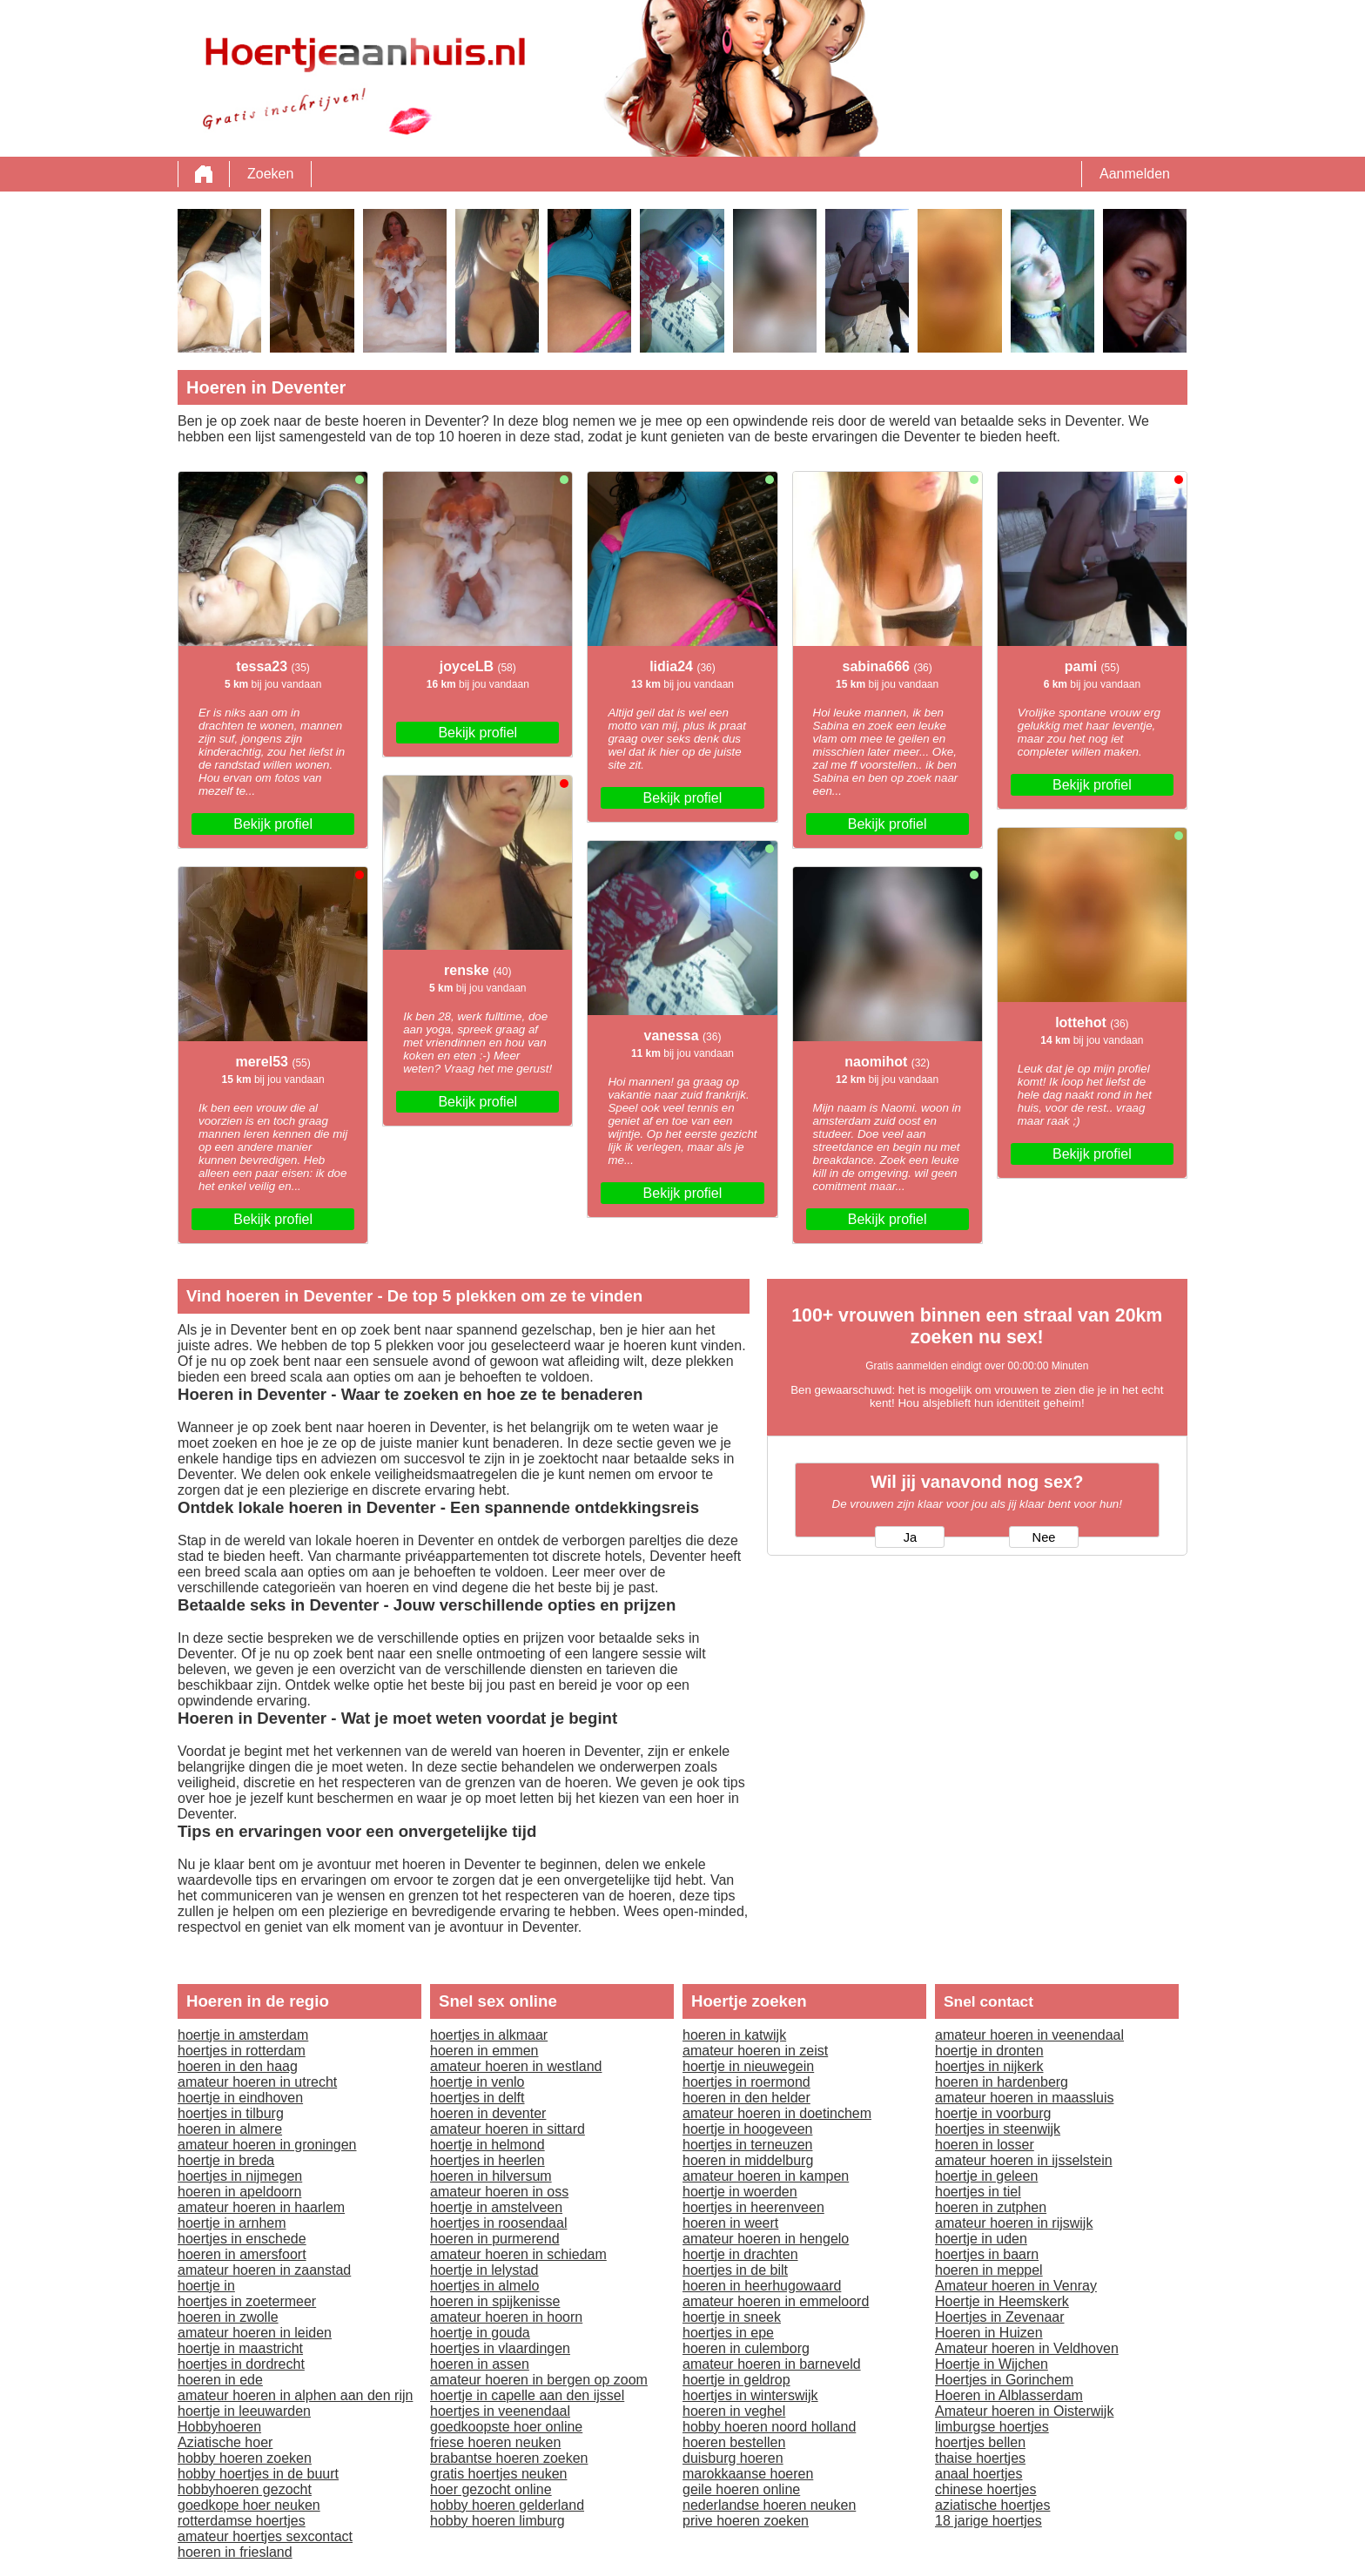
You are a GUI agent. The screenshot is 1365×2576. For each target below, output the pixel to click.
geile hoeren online (741, 2489)
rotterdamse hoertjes (242, 2520)
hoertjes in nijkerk (989, 2066)
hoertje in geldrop (736, 2379)
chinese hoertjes (986, 2489)
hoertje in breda (226, 2160)
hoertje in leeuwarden (244, 2411)
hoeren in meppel (989, 2270)
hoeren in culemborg (746, 2348)
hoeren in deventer (488, 2113)
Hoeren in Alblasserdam (1009, 2395)
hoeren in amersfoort (242, 2254)
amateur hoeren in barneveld (771, 2364)
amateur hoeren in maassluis (1024, 2097)
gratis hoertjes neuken (498, 2473)
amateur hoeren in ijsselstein (1024, 2160)
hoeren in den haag (238, 2066)
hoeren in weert (730, 2223)
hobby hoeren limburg (497, 2520)
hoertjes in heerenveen (753, 2207)
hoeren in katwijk (734, 2035)
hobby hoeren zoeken (245, 2458)
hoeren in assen (479, 2364)
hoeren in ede (220, 2379)
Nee (1044, 1537)
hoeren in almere (230, 2129)
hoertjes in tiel (978, 2191)
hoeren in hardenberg (1001, 2082)
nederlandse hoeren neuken (769, 2505)
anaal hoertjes (979, 2473)
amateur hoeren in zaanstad (264, 2270)
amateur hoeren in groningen (267, 2144)
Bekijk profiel (273, 824)
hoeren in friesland (235, 2552)
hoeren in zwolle (228, 2317)
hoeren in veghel (733, 2411)
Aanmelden (1134, 173)
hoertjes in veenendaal (500, 2411)
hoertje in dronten (989, 2050)
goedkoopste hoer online (506, 2426)
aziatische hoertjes (993, 2505)
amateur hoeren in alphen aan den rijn (295, 2395)
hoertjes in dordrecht (241, 2364)
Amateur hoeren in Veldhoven (1027, 2348)
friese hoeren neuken (495, 2442)
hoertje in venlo (477, 2082)
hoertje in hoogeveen (747, 2129)
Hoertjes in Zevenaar (1000, 2317)
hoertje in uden (981, 2238)
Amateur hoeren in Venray (1016, 2285)
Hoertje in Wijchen (991, 2364)
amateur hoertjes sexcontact (265, 2536)
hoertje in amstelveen (496, 2207)
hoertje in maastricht (240, 2348)
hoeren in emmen (484, 2050)
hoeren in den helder (746, 2097)
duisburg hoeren (732, 2458)
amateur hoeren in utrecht (257, 2082)
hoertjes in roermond (746, 2082)
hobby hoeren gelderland (507, 2505)
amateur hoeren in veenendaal (1029, 2035)
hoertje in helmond (487, 2144)
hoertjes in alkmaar (489, 2035)
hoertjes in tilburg (231, 2113)
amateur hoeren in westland (516, 2066)
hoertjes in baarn (987, 2254)
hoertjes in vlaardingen (500, 2348)
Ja (910, 1537)
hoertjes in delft (477, 2097)
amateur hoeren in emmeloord (775, 2301)
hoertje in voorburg (993, 2113)
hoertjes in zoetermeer (247, 2301)
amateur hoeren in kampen (765, 2176)
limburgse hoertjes (992, 2426)
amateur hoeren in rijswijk (1014, 2223)
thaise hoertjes (980, 2458)
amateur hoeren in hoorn (506, 2317)
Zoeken (270, 173)
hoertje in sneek (731, 2317)
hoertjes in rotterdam (242, 2050)
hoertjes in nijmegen (240, 2176)
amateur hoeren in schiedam (518, 2254)
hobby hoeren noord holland (769, 2426)
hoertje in (206, 2285)
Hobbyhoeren (219, 2426)
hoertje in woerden (739, 2191)
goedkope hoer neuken (249, 2505)
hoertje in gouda (480, 2332)
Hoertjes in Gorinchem (1004, 2379)
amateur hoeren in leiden (255, 2332)
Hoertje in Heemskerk (1002, 2301)
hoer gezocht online (491, 2489)
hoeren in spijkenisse (495, 2301)
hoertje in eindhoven (240, 2097)
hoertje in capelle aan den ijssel (527, 2395)
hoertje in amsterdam (243, 2035)
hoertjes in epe (728, 2332)
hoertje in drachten (740, 2254)
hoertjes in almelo (484, 2285)
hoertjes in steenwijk (997, 2129)
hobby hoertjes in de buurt (258, 2473)
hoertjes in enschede (242, 2238)
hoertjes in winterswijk (750, 2395)
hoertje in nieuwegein (748, 2066)
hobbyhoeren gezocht (245, 2489)
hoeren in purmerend (495, 2238)
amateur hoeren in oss (499, 2191)
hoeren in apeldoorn (239, 2191)
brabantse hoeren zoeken (509, 2458)
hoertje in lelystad (484, 2270)
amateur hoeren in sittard (507, 2129)
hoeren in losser (984, 2144)
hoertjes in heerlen (487, 2160)
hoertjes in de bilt (735, 2270)
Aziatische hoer (225, 2442)
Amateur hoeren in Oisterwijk (1024, 2411)
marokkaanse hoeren (747, 2473)
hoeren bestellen (733, 2442)
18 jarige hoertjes (988, 2520)
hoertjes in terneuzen (747, 2144)
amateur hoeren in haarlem (261, 2207)
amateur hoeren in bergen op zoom (539, 2379)
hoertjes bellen (980, 2442)
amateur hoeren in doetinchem (776, 2113)
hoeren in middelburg (747, 2160)
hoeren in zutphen (990, 2207)
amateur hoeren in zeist (755, 2050)
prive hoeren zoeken (745, 2520)
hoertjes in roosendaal (498, 2223)
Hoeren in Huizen (989, 2332)
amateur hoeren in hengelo (765, 2238)
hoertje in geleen (986, 2176)
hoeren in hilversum (491, 2176)
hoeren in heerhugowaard (761, 2285)
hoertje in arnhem (232, 2223)
